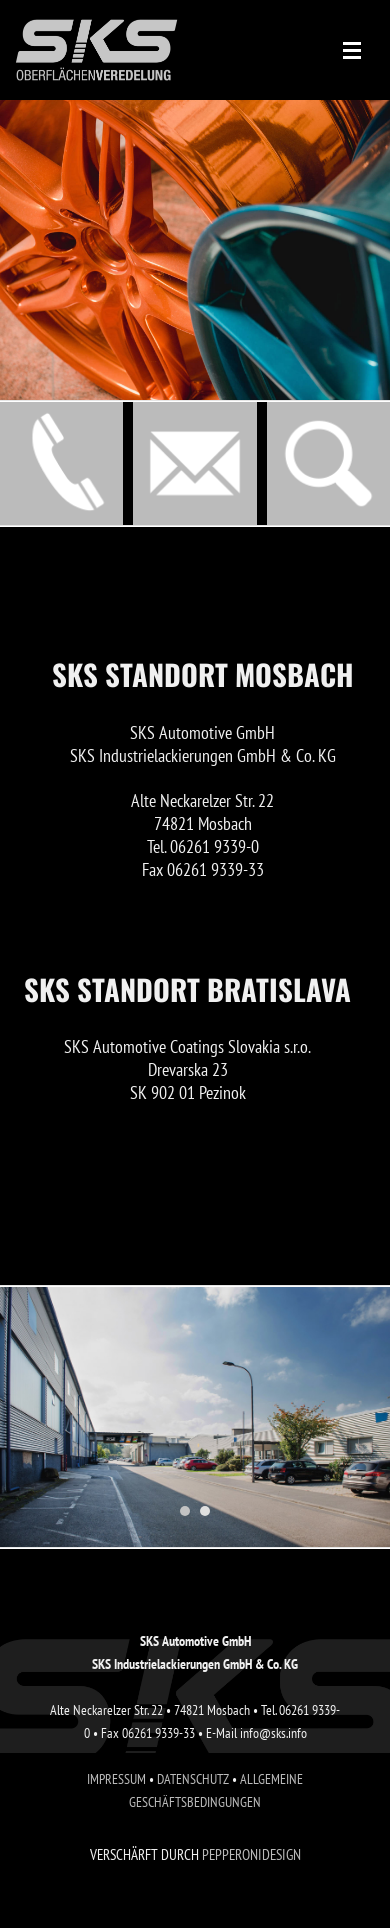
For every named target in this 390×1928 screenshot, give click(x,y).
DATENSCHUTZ (193, 1778)
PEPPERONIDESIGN (251, 1854)
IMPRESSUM (116, 1778)
